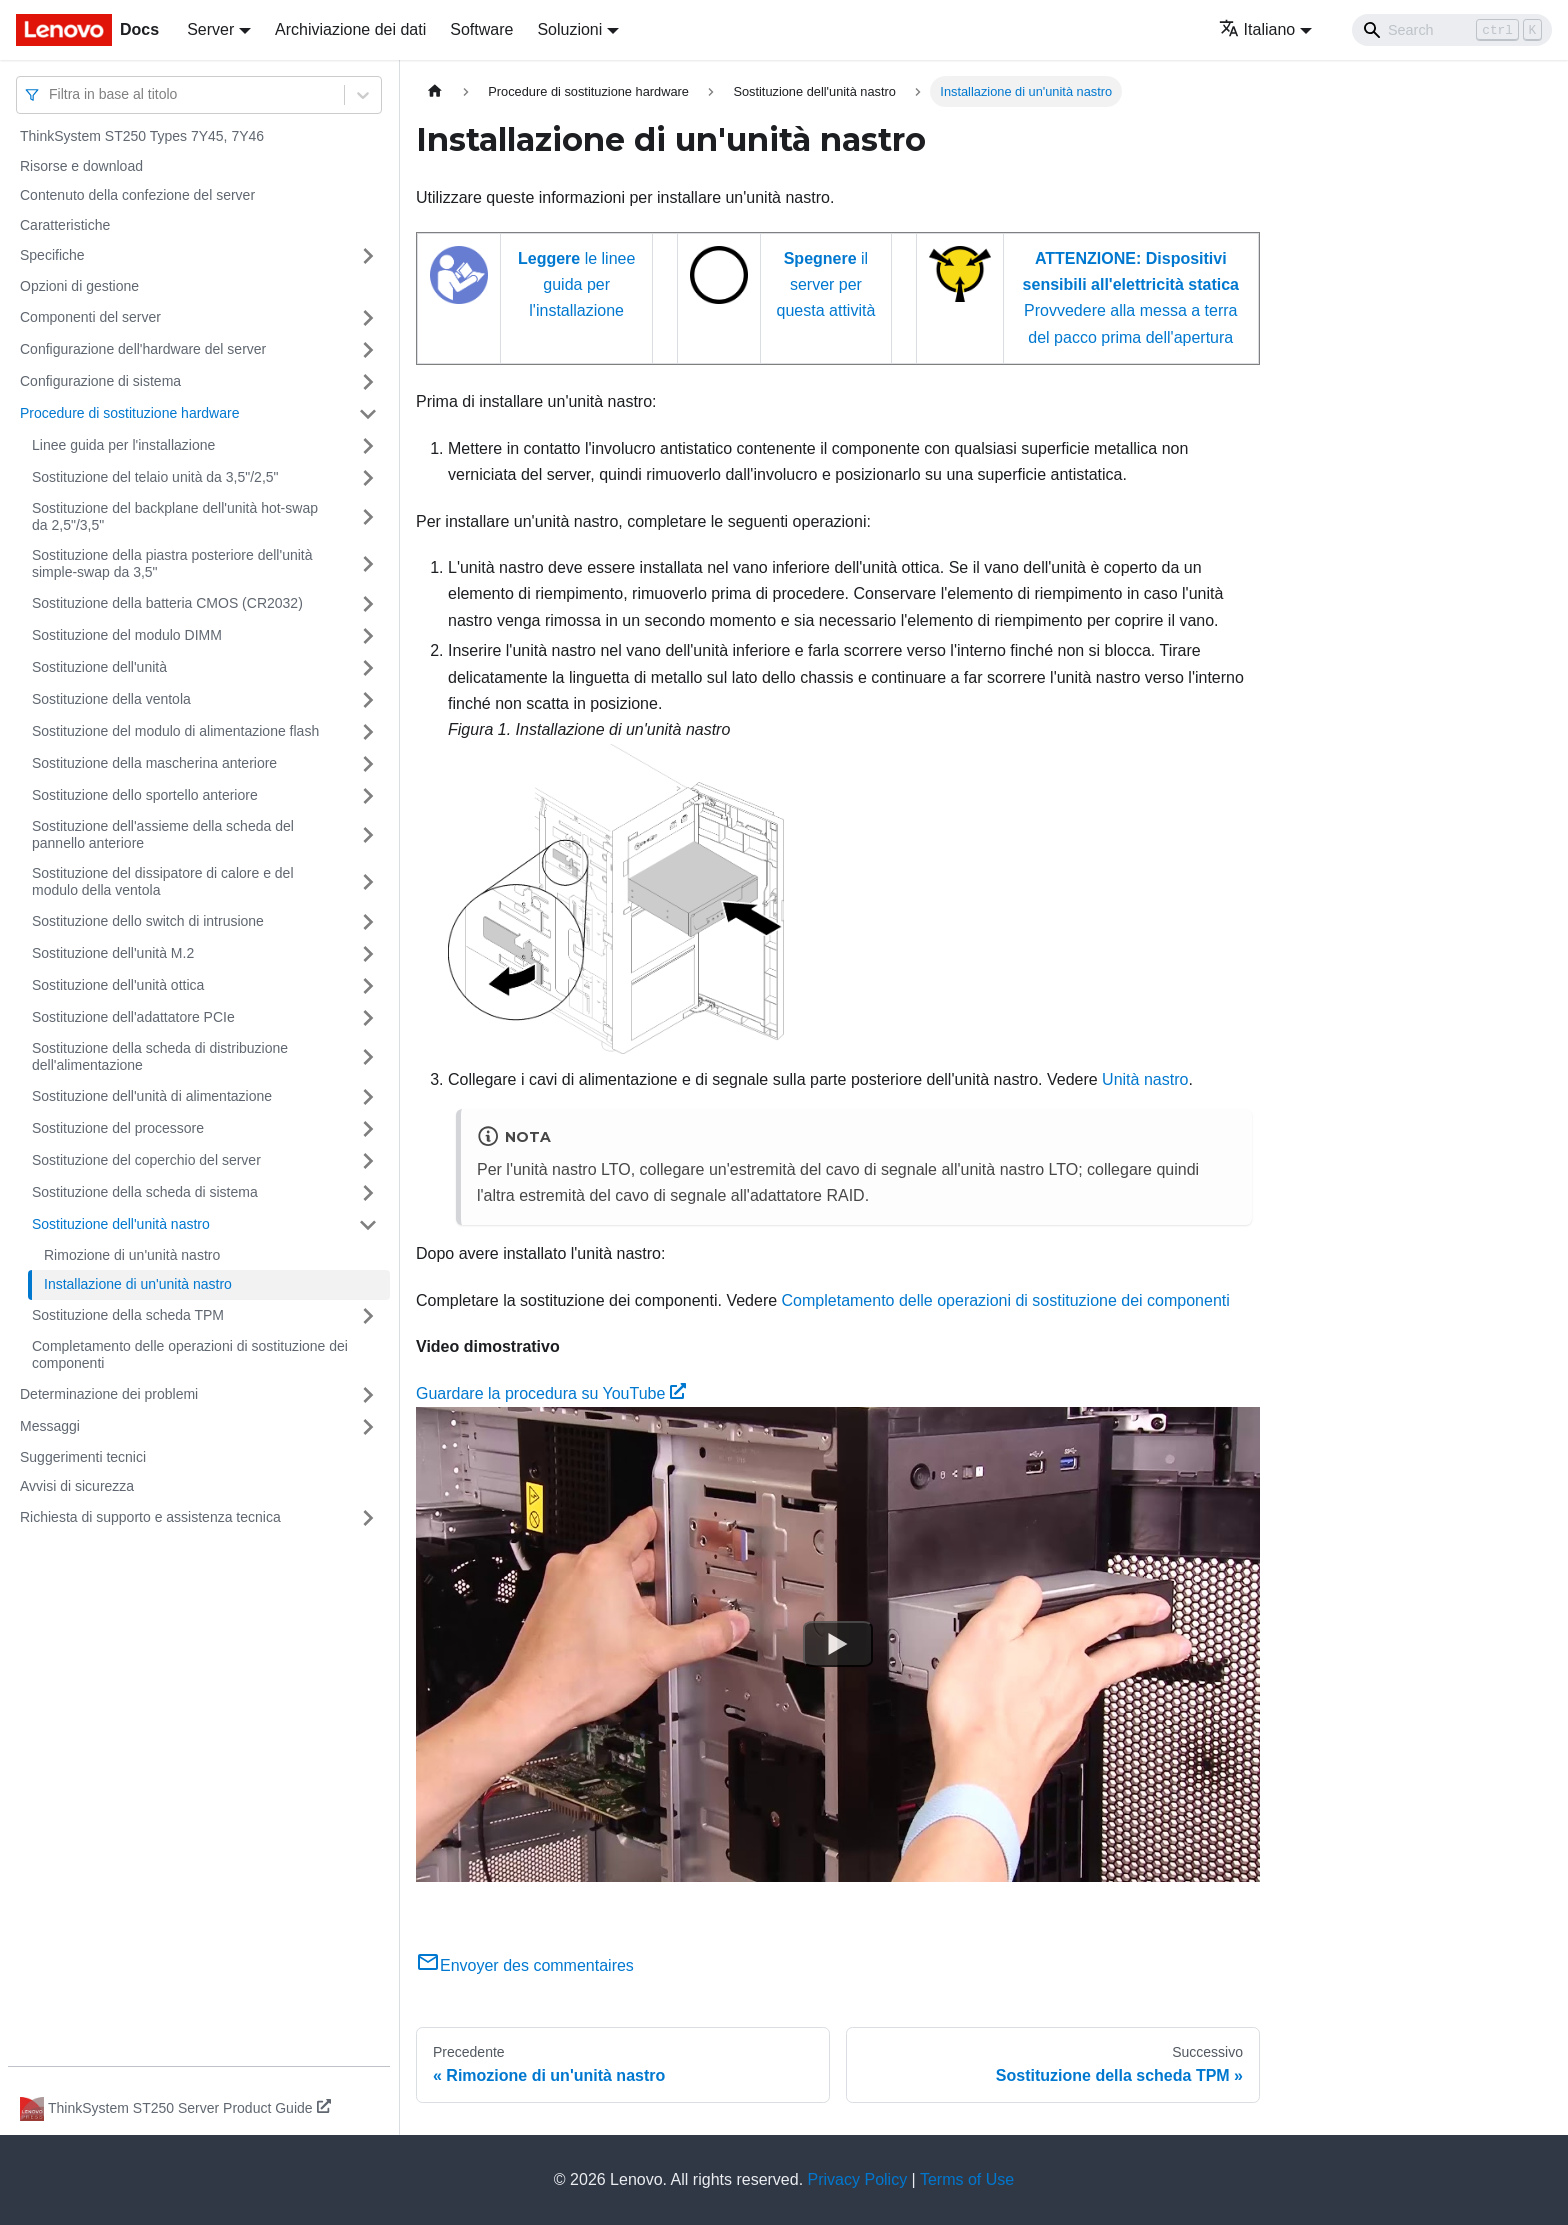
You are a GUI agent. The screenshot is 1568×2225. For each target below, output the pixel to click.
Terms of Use (967, 2179)
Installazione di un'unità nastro (138, 1284)
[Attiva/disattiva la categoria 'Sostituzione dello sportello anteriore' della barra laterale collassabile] (368, 796)
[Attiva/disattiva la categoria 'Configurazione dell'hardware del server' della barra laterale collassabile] (368, 350)
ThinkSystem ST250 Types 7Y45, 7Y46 (142, 136)
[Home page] (435, 91)
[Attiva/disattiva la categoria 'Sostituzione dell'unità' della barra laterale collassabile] (368, 668)
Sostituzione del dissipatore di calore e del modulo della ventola (163, 882)
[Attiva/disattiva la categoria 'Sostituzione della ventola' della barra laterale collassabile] (368, 700)
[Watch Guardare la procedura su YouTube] (838, 1644)
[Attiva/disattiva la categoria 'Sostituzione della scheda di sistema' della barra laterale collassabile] (368, 1193)
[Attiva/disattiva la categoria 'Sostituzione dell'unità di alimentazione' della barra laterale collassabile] (368, 1097)
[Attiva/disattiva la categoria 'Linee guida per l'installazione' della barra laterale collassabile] (368, 446)
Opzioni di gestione (79, 286)
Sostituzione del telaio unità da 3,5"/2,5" (155, 477)
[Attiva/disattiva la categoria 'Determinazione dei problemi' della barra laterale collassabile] (368, 1395)
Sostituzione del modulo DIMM (127, 635)
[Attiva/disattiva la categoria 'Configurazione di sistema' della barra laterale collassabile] (368, 382)
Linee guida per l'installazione (123, 445)
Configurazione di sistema (100, 381)
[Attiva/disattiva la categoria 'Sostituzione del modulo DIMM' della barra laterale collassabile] (368, 636)
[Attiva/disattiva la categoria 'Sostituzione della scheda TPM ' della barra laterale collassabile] (368, 1316)
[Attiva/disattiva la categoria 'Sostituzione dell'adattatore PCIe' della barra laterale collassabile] (368, 1018)
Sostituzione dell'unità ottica (118, 985)
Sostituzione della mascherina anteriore (154, 763)
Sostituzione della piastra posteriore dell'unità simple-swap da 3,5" (172, 564)
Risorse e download (81, 166)
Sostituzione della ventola (111, 699)
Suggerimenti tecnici (83, 1457)
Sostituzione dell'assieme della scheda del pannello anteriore (163, 835)
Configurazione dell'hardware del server (143, 349)
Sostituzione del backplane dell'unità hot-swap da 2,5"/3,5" (175, 517)
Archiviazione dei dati (350, 29)
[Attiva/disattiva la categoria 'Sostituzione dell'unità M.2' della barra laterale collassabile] (368, 954)
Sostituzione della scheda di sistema (145, 1192)
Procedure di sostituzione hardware (129, 413)
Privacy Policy (858, 2179)
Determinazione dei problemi (109, 1394)
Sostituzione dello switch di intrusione (148, 921)
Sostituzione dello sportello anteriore (145, 795)
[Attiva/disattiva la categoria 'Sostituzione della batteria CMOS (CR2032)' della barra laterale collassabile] (368, 604)
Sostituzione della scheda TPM (128, 1315)
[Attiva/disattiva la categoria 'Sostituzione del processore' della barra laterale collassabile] (368, 1129)
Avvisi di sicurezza (77, 1486)
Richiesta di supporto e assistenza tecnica (150, 1517)
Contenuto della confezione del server (137, 195)
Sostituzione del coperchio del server (146, 1160)
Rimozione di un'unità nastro (132, 1255)
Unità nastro (1145, 1079)
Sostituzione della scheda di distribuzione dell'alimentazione (160, 1057)
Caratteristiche (65, 225)
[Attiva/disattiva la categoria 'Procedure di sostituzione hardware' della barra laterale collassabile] (368, 414)
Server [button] (210, 29)
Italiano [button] (1257, 29)
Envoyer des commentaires (525, 1965)
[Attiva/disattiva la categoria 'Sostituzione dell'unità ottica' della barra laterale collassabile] (368, 986)
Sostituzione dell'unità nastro (121, 1224)
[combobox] (51, 94)
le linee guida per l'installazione (576, 285)
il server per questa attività (826, 285)
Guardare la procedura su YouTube (551, 1393)
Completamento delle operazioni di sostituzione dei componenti (190, 1355)
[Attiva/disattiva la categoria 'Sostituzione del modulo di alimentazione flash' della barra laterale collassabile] (368, 732)
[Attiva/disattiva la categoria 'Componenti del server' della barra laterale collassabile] (368, 318)
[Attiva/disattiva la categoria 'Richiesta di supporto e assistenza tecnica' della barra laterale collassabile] (368, 1518)
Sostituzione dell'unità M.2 (113, 953)
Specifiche (52, 255)
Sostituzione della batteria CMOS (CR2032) (167, 603)
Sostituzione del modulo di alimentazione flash (175, 731)
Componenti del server (90, 317)
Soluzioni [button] (569, 29)
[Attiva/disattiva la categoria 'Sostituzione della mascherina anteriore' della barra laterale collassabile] (368, 764)
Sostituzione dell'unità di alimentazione (152, 1096)
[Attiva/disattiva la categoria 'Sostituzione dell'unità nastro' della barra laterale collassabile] (368, 1225)
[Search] (1452, 30)
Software (481, 29)
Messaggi (50, 1426)
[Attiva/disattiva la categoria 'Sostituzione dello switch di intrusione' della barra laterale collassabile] (368, 922)
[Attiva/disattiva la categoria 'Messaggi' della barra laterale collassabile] (368, 1427)
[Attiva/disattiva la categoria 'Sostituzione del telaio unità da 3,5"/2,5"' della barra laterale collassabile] (368, 478)
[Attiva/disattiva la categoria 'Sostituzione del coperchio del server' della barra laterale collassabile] (368, 1161)
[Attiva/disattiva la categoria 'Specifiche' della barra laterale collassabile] (368, 256)
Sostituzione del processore (118, 1128)
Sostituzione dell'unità (99, 667)
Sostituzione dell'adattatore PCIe (133, 1017)
